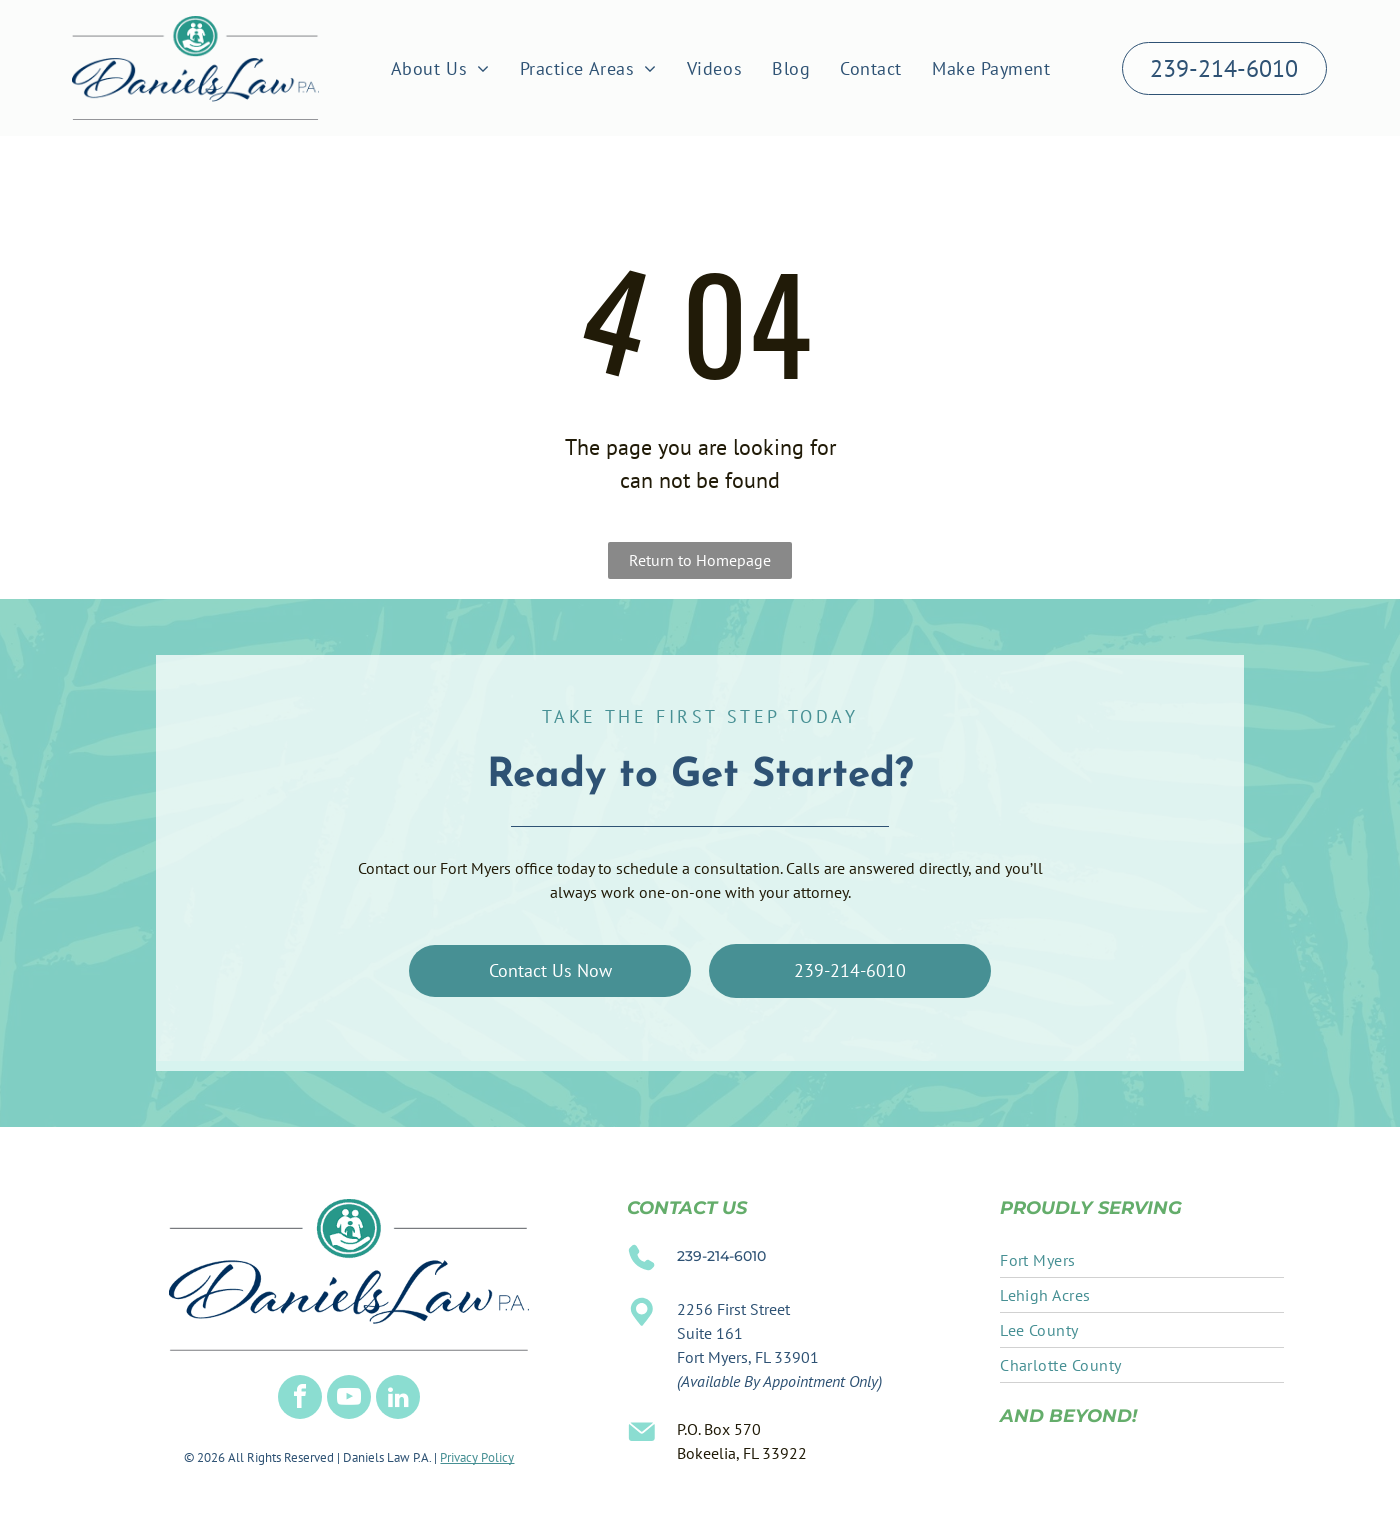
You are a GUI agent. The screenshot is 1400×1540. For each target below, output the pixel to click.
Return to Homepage (700, 560)
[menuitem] (440, 68)
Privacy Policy (477, 1457)
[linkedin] (398, 1399)
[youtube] (349, 1399)
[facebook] (300, 1399)
